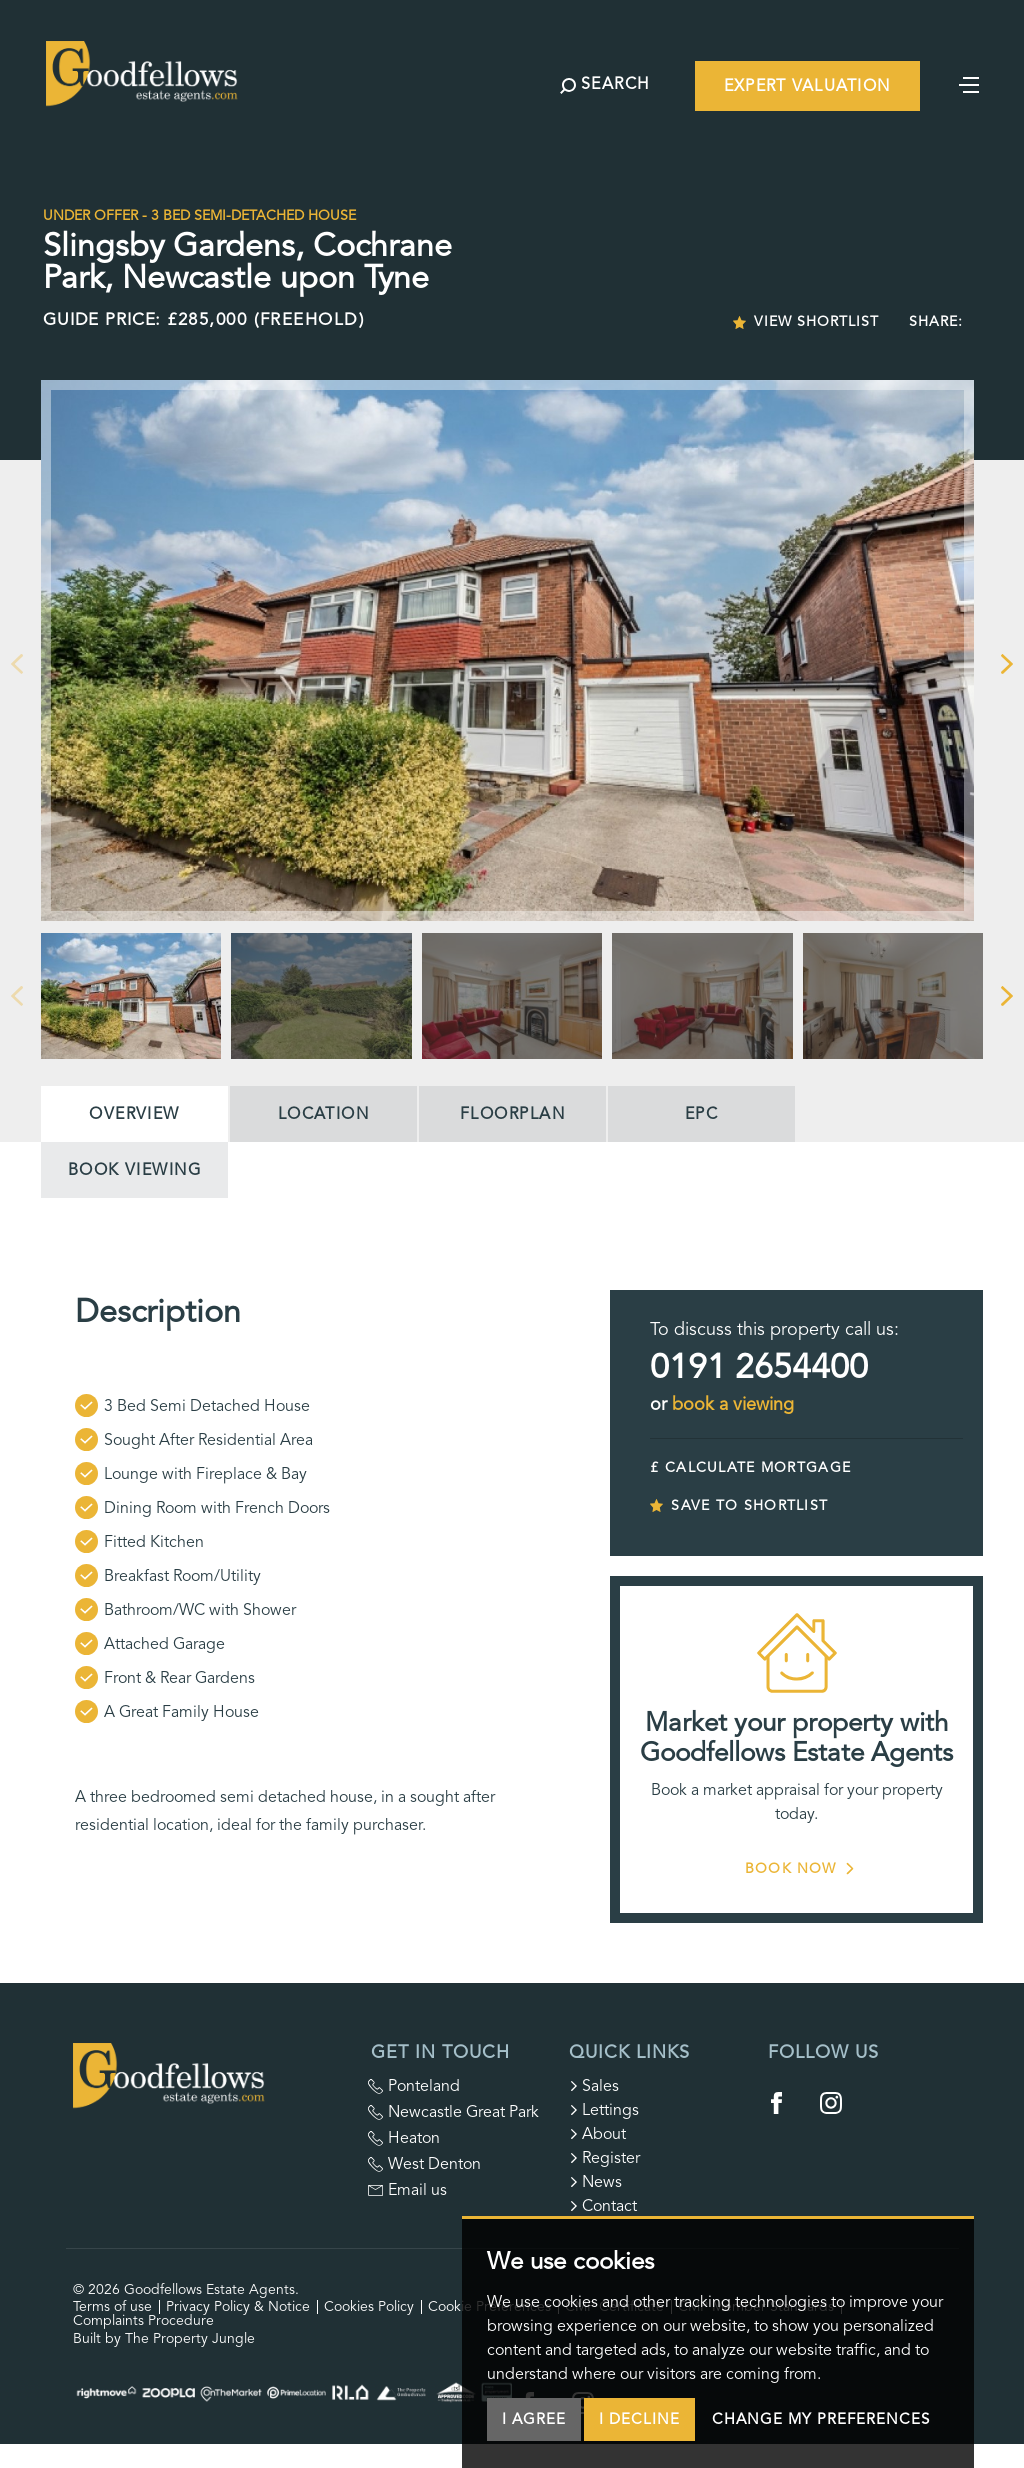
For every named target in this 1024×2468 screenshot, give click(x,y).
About (597, 2134)
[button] (16, 664)
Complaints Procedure (143, 2320)
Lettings (604, 2110)
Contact (603, 2206)
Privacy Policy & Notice (238, 2306)
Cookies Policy (369, 2306)
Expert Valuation (807, 86)
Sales (594, 2086)
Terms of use (112, 2306)
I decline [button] (639, 2419)
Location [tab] (324, 1114)
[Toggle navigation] (969, 83)
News (595, 2182)
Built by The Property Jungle (164, 2338)
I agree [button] (534, 2419)
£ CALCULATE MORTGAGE (750, 1467)
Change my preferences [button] (821, 2419)
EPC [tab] (701, 1114)
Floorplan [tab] (512, 1114)
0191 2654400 (759, 1367)
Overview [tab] (134, 1114)
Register (604, 2158)
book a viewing (733, 1404)
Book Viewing (134, 1170)
